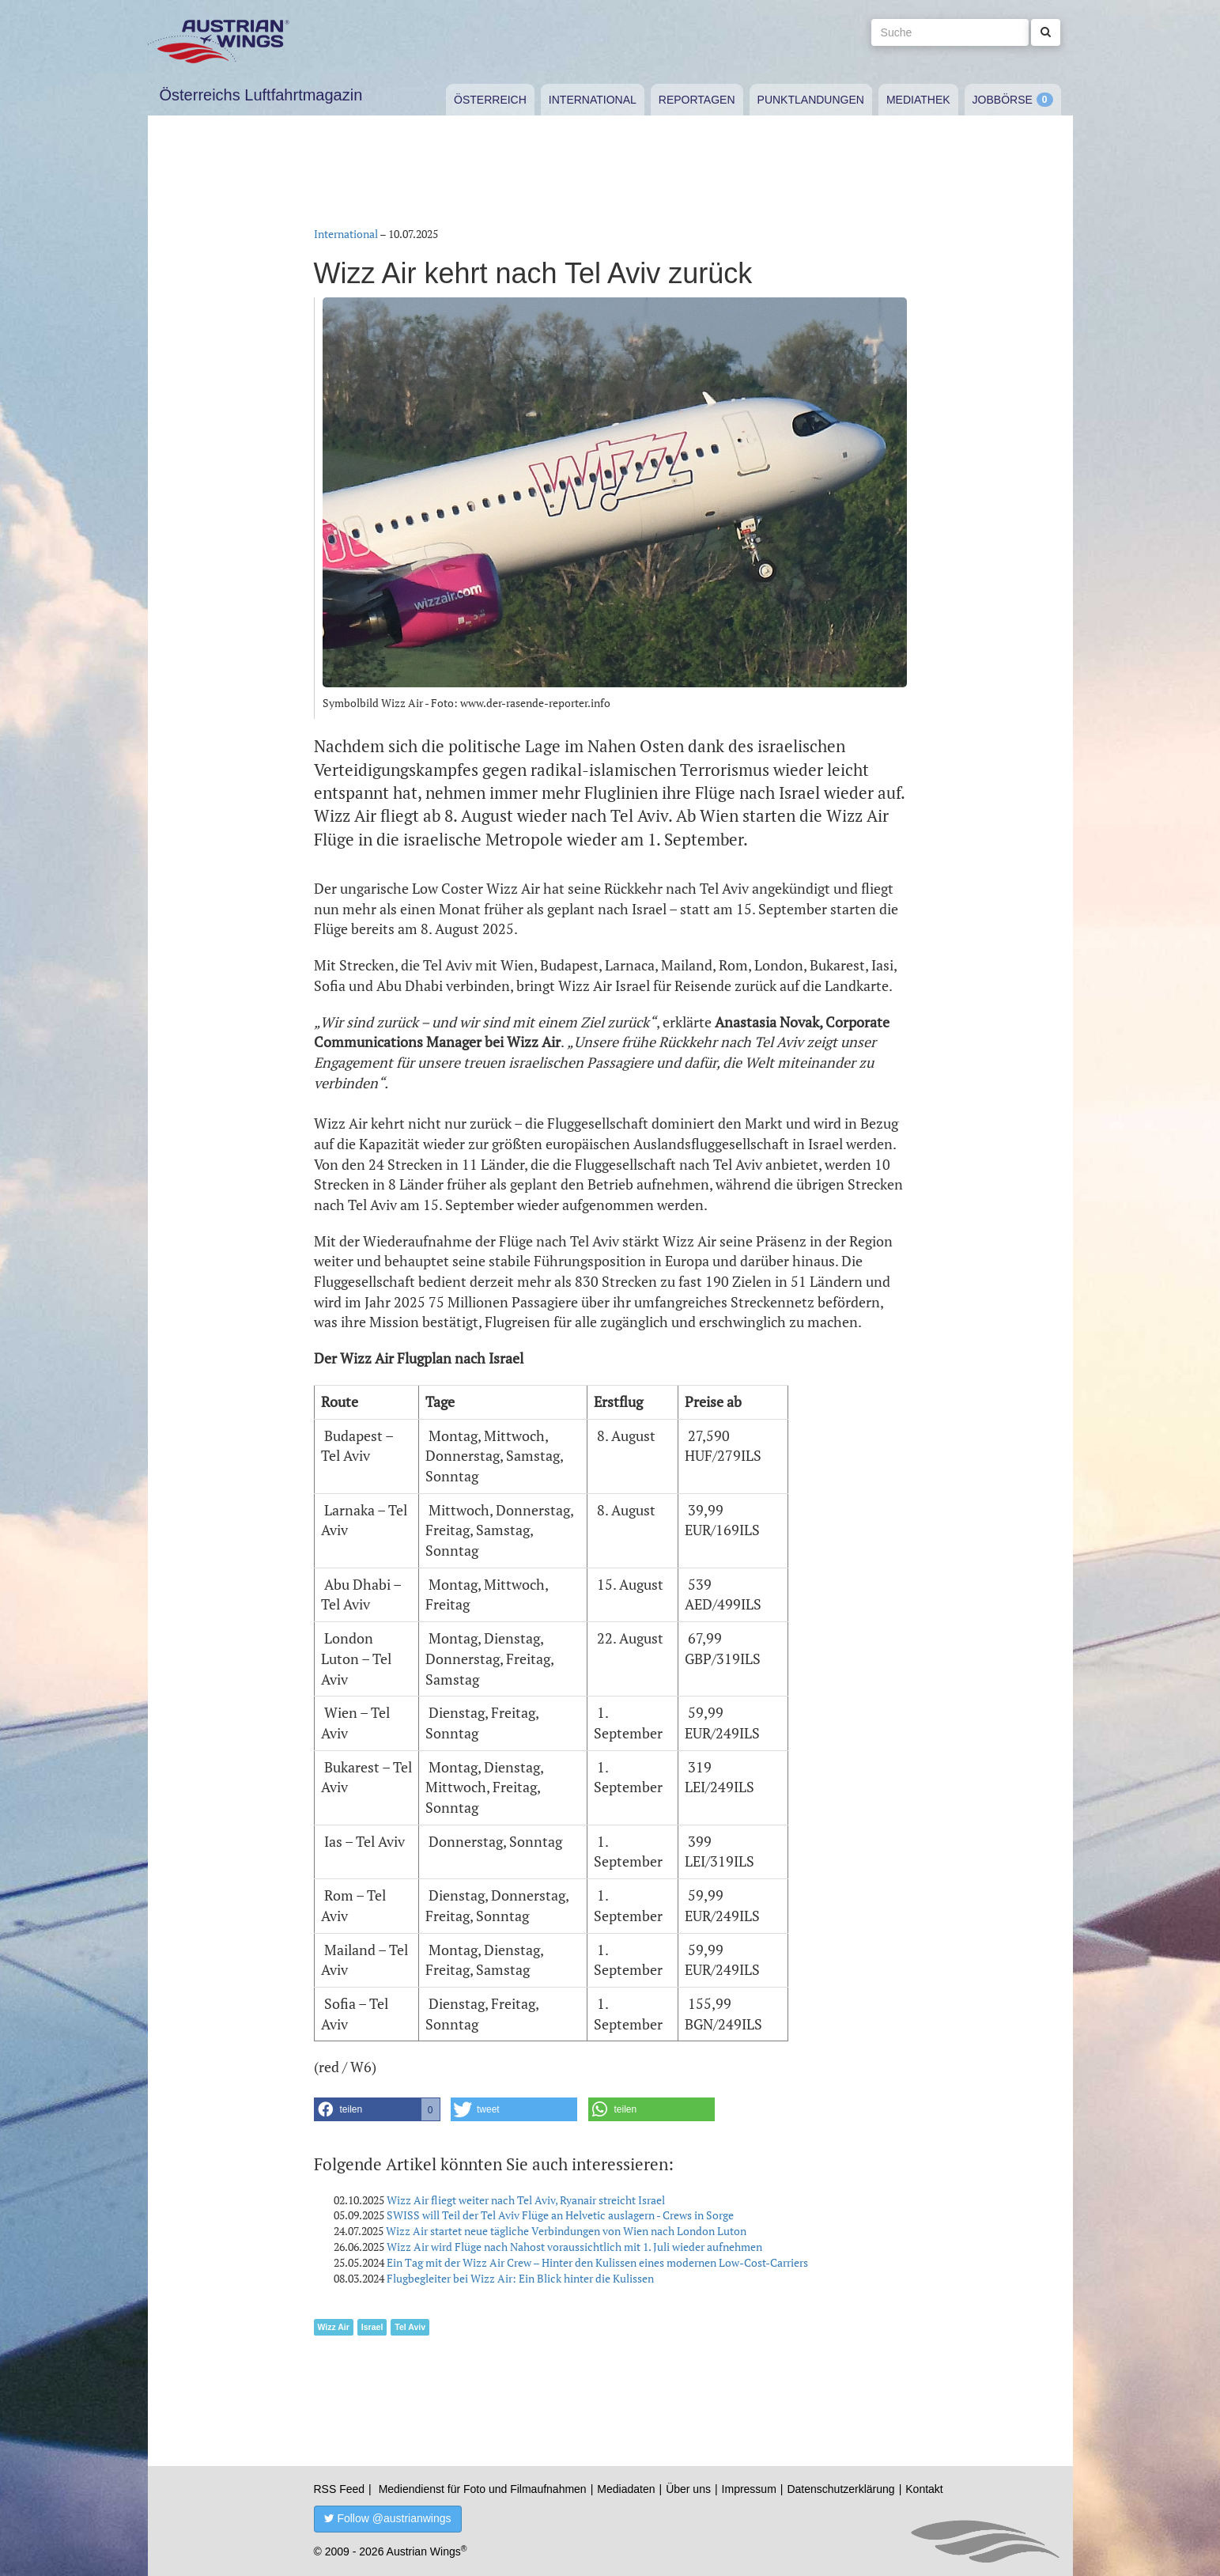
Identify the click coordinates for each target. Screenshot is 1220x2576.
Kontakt (923, 2489)
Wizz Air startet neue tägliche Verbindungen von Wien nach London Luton (566, 2230)
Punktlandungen (810, 99)
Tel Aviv (410, 2327)
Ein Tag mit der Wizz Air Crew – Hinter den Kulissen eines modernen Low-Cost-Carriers (597, 2262)
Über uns (688, 2489)
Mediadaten (626, 2489)
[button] (377, 2109)
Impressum (749, 2489)
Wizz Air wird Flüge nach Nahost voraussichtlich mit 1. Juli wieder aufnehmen (574, 2246)
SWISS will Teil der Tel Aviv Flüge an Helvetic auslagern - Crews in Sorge (560, 2214)
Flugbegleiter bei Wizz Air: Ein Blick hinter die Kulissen (520, 2278)
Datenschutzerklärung (840, 2489)
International (592, 99)
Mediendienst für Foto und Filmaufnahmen (483, 2489)
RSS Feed (339, 2489)
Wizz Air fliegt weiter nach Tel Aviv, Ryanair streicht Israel (526, 2199)
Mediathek (918, 99)
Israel (372, 2327)
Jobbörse (1003, 99)
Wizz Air (333, 2327)
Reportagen (697, 99)
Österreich (490, 99)
